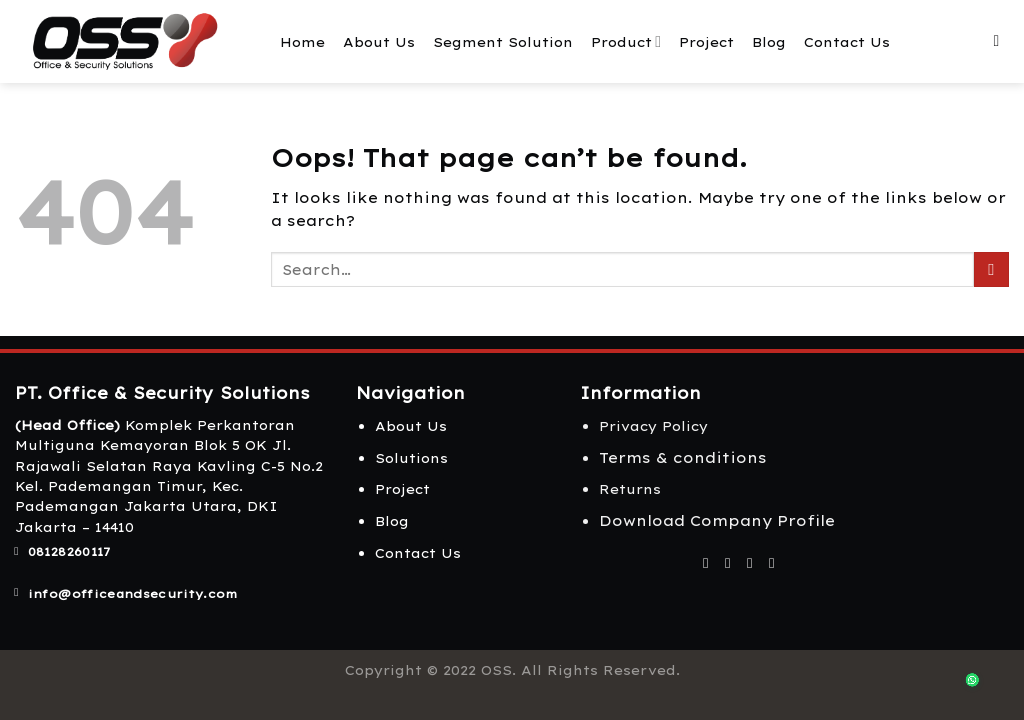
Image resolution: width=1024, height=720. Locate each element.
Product (626, 41)
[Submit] (991, 270)
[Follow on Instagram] (727, 563)
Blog (769, 42)
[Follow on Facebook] (705, 563)
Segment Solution (503, 42)
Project (706, 42)
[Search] (1001, 41)
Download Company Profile (717, 521)
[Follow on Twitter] (749, 563)
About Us (379, 42)
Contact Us (847, 42)
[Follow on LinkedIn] (771, 563)
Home (302, 42)
